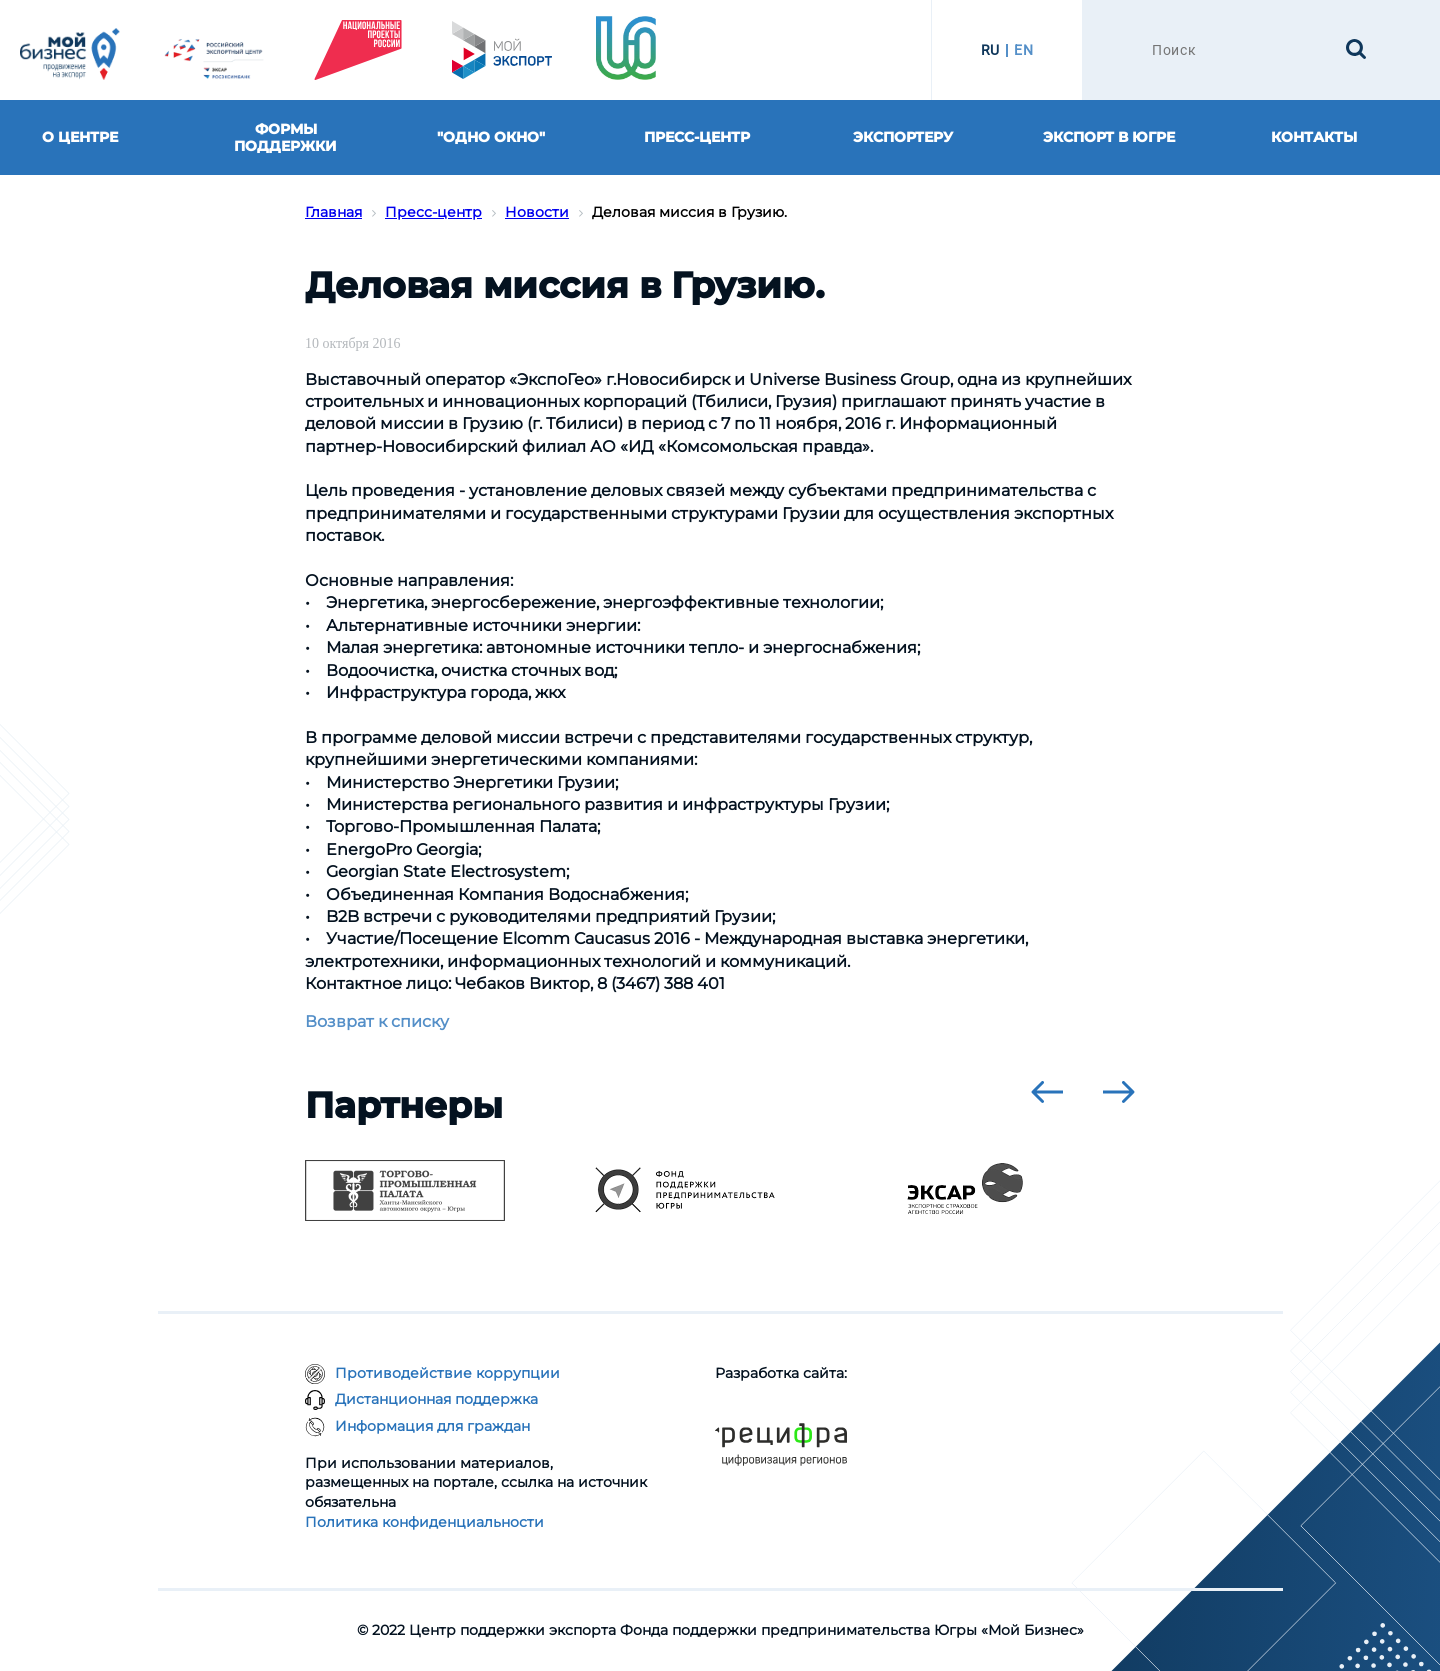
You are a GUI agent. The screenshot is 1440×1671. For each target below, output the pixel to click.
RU (990, 50)
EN (1023, 50)
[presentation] (1047, 1092)
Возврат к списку (377, 1021)
